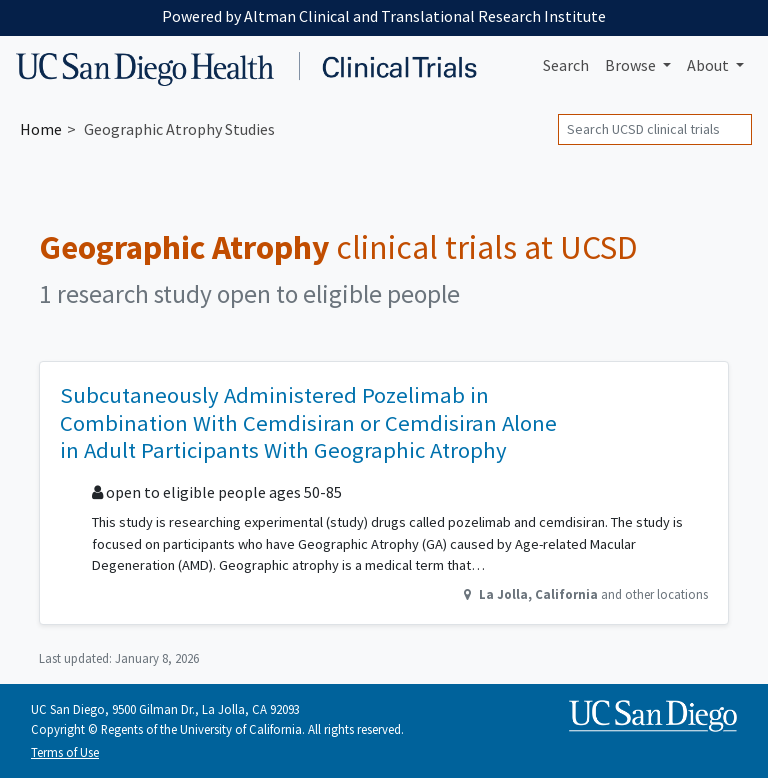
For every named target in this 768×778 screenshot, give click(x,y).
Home (41, 129)
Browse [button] (632, 65)
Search (566, 65)
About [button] (709, 65)
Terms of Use (65, 752)
